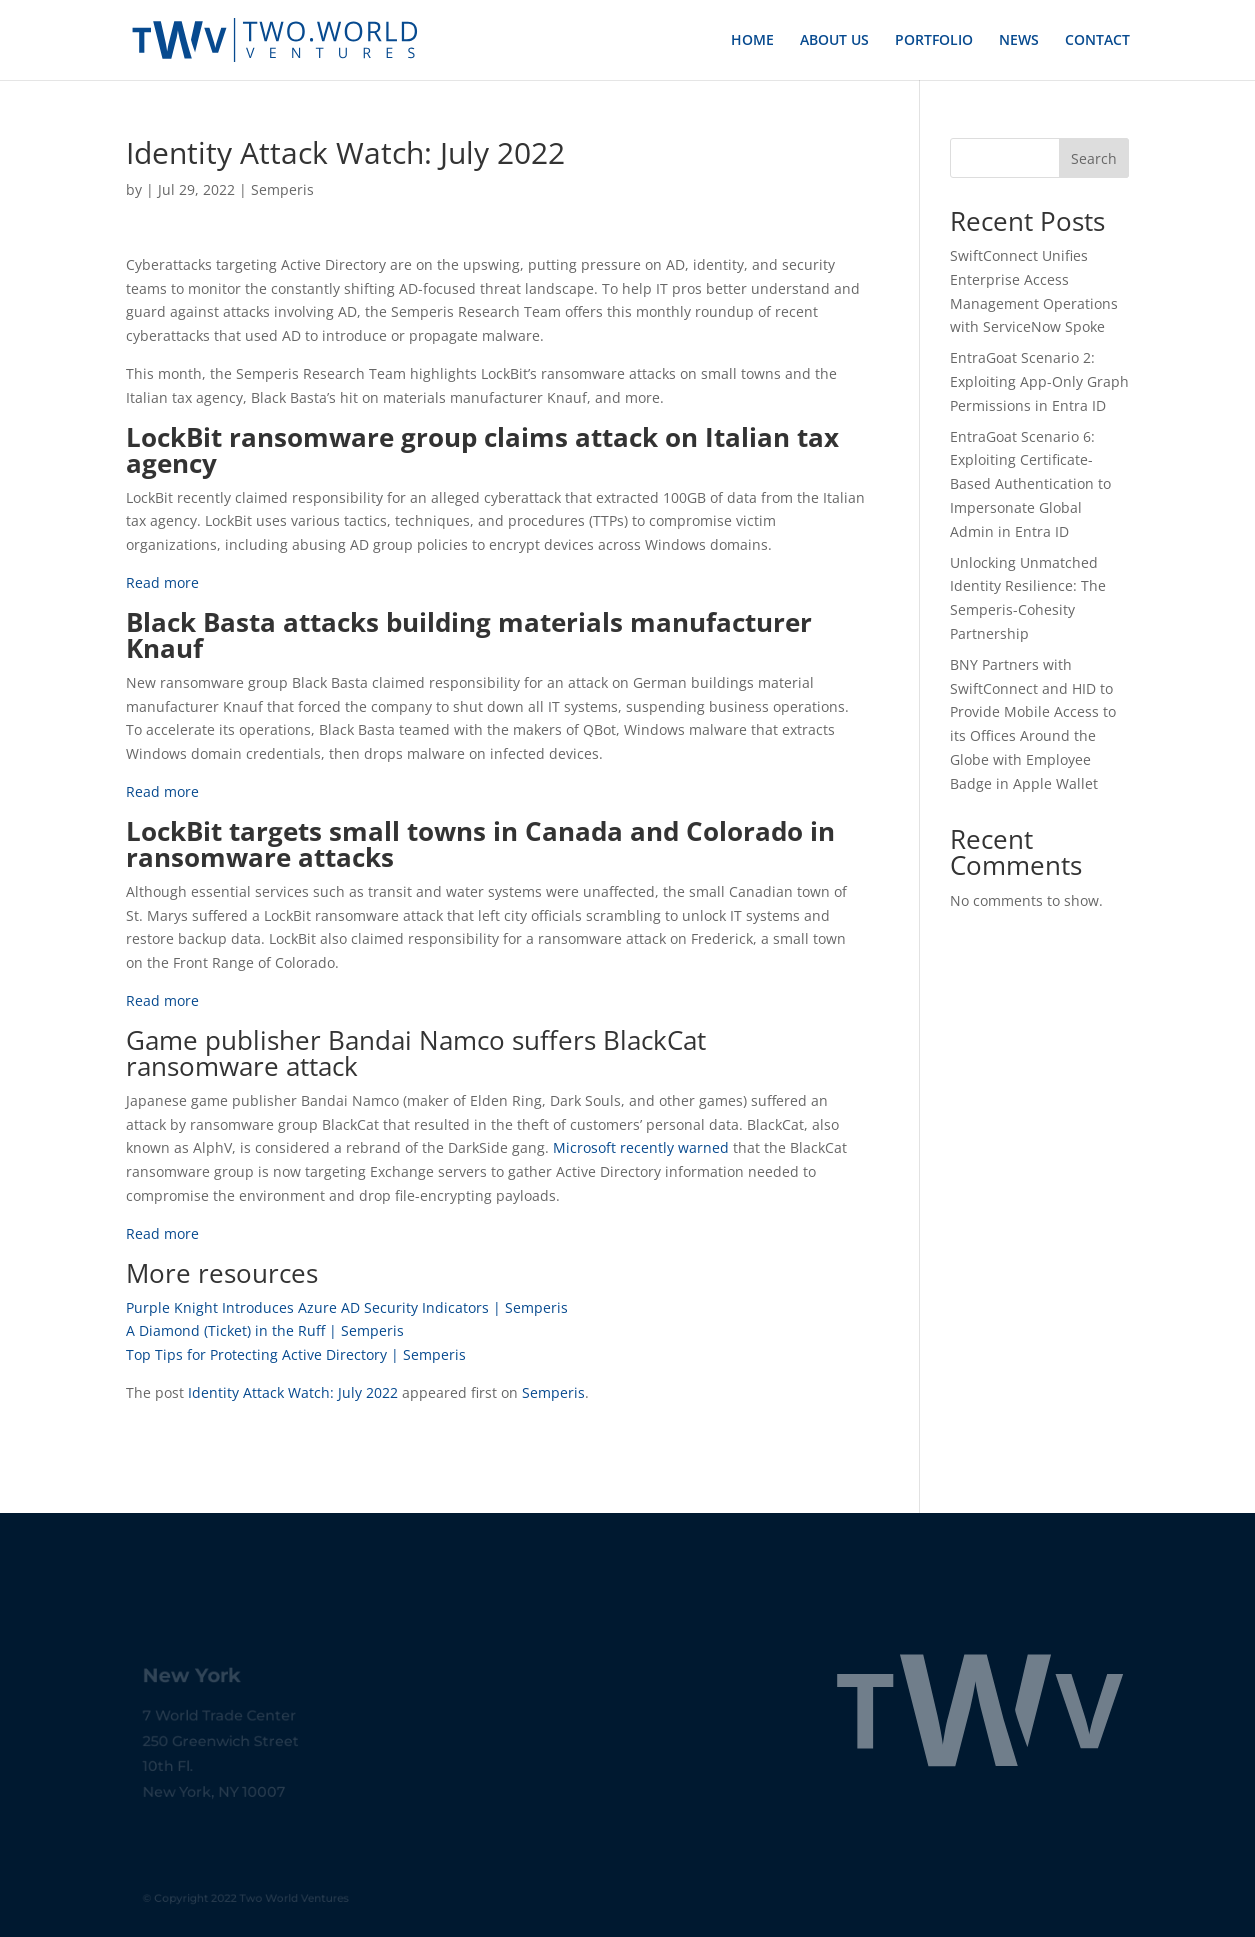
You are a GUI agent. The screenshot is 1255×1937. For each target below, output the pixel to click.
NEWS (1019, 41)
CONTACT (1097, 41)
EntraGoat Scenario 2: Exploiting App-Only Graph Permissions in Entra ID (1039, 381)
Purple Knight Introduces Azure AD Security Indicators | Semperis (347, 1307)
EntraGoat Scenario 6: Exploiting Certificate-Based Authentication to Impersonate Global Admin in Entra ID (1030, 484)
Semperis (282, 189)
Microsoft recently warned (641, 1147)
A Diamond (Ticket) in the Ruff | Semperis (265, 1330)
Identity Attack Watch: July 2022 (293, 1392)
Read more (162, 582)
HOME (752, 41)
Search (1094, 158)
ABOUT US (834, 41)
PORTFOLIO (934, 41)
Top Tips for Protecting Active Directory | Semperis (296, 1354)
